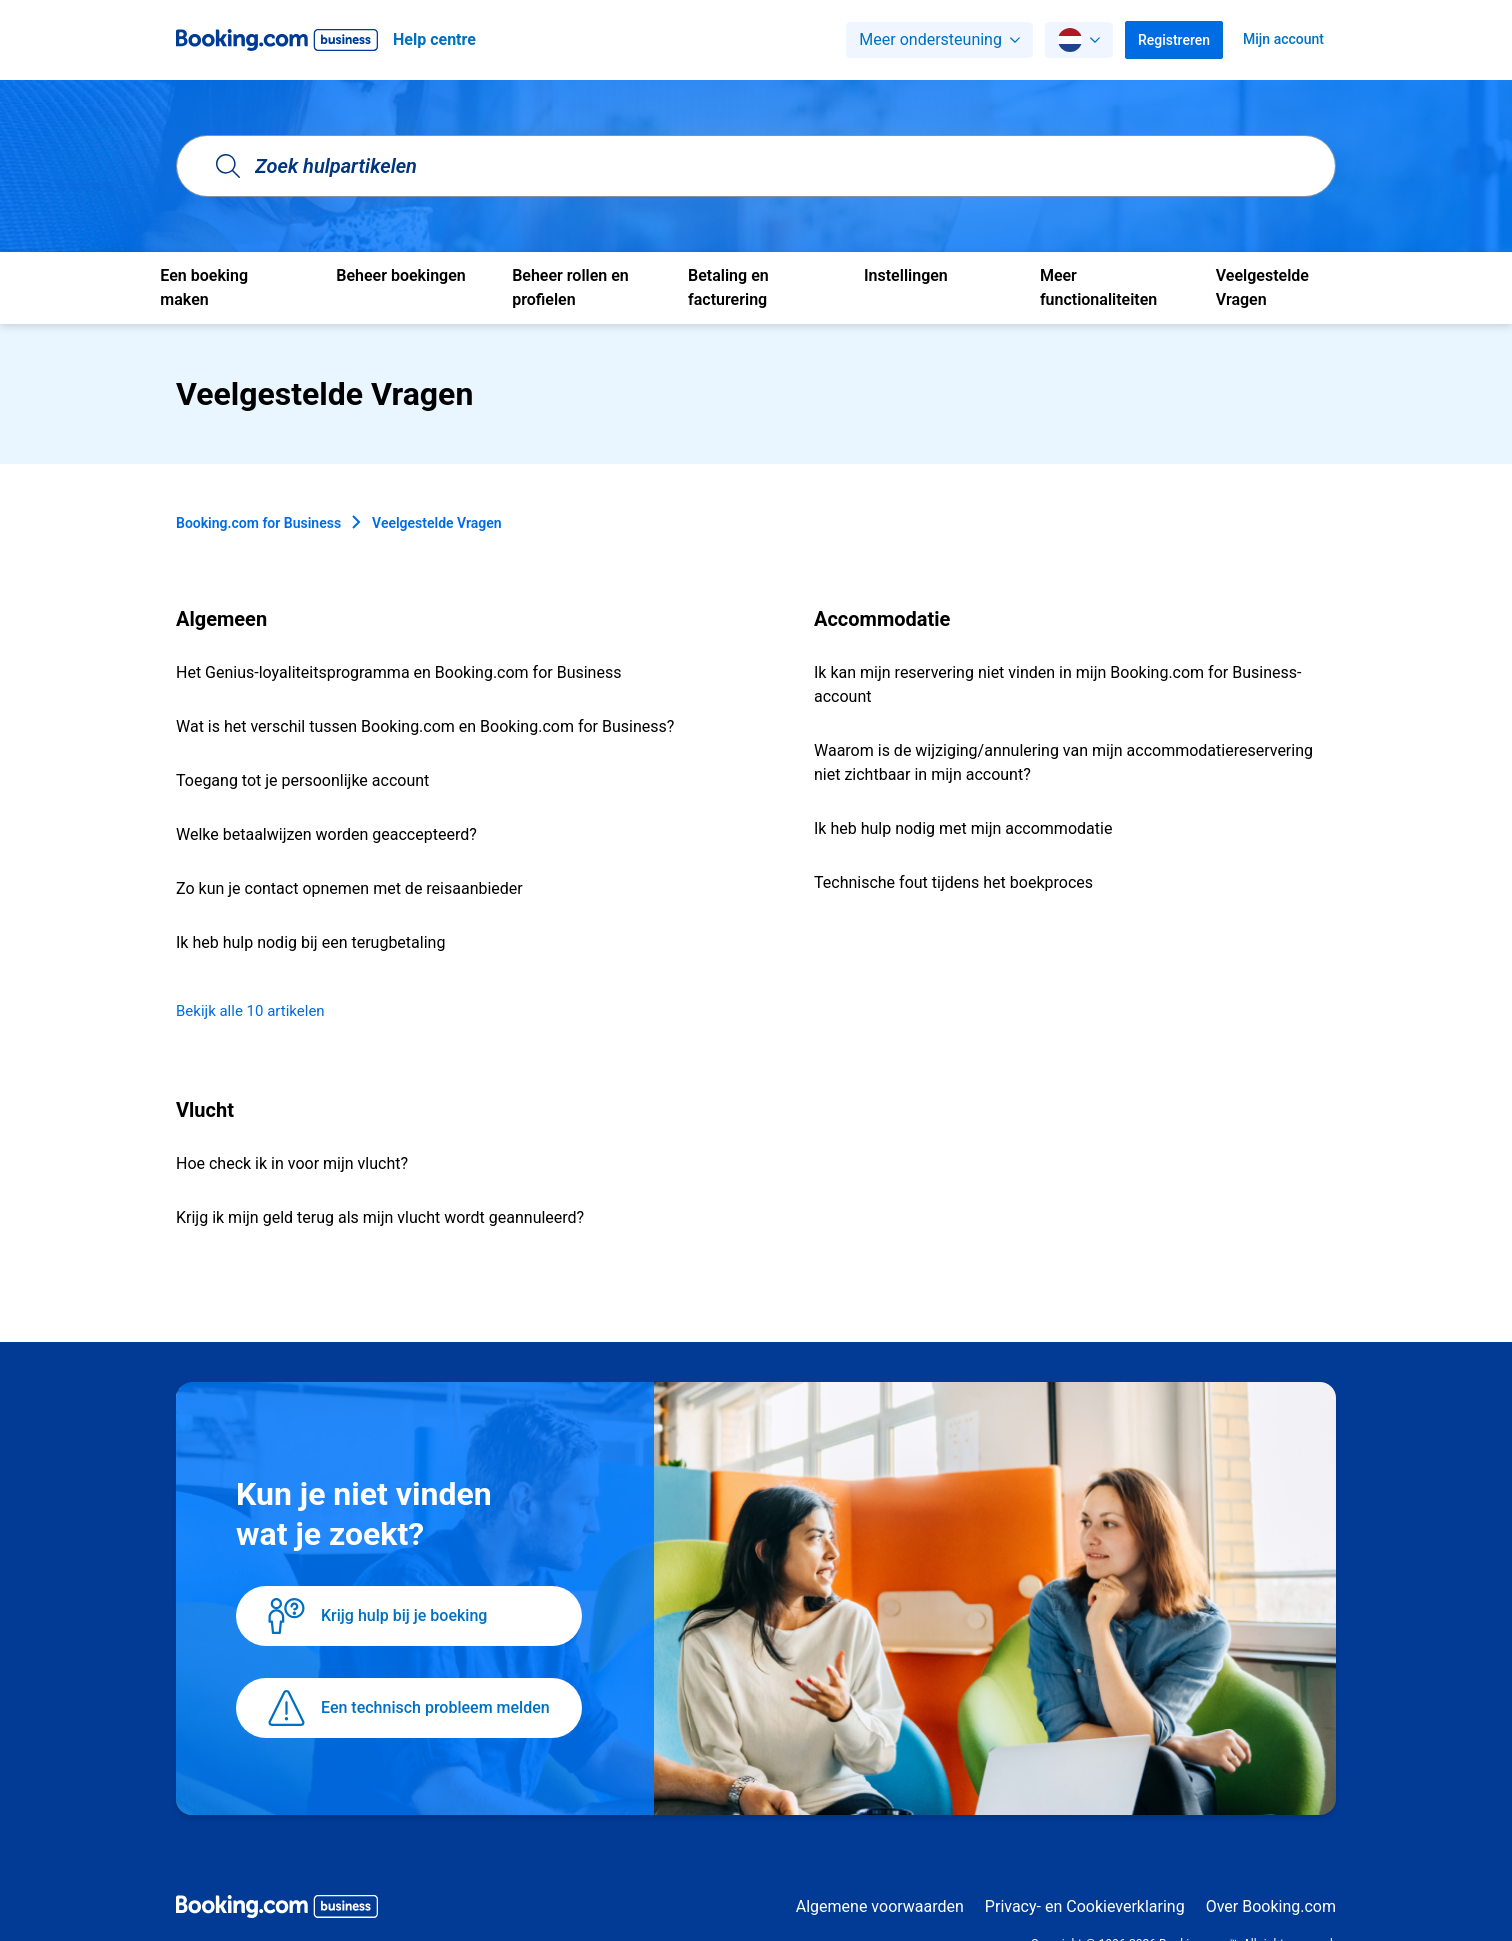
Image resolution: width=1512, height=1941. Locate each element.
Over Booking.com (1271, 1906)
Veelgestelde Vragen (436, 523)
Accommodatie (882, 619)
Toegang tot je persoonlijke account (302, 780)
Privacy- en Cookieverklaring (1085, 1906)
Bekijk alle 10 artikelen (250, 1011)
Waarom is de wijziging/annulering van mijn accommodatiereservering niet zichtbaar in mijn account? (1063, 762)
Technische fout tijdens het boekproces (953, 882)
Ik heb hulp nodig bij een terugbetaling (310, 942)
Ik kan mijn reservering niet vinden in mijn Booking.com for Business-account (1057, 684)
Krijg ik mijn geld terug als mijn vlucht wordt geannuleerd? (380, 1217)
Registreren (1174, 40)
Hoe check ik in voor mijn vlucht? (292, 1163)
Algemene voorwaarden (880, 1906)
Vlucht (205, 1110)
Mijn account (1283, 39)
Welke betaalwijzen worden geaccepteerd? (326, 834)
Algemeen (221, 619)
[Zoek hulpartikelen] (756, 166)
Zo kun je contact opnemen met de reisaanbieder (349, 888)
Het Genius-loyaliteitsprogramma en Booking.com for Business (398, 672)
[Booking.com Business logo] (277, 1910)
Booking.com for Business (258, 523)
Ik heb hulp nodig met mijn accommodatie (963, 828)
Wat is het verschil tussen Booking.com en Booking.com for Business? (425, 726)
